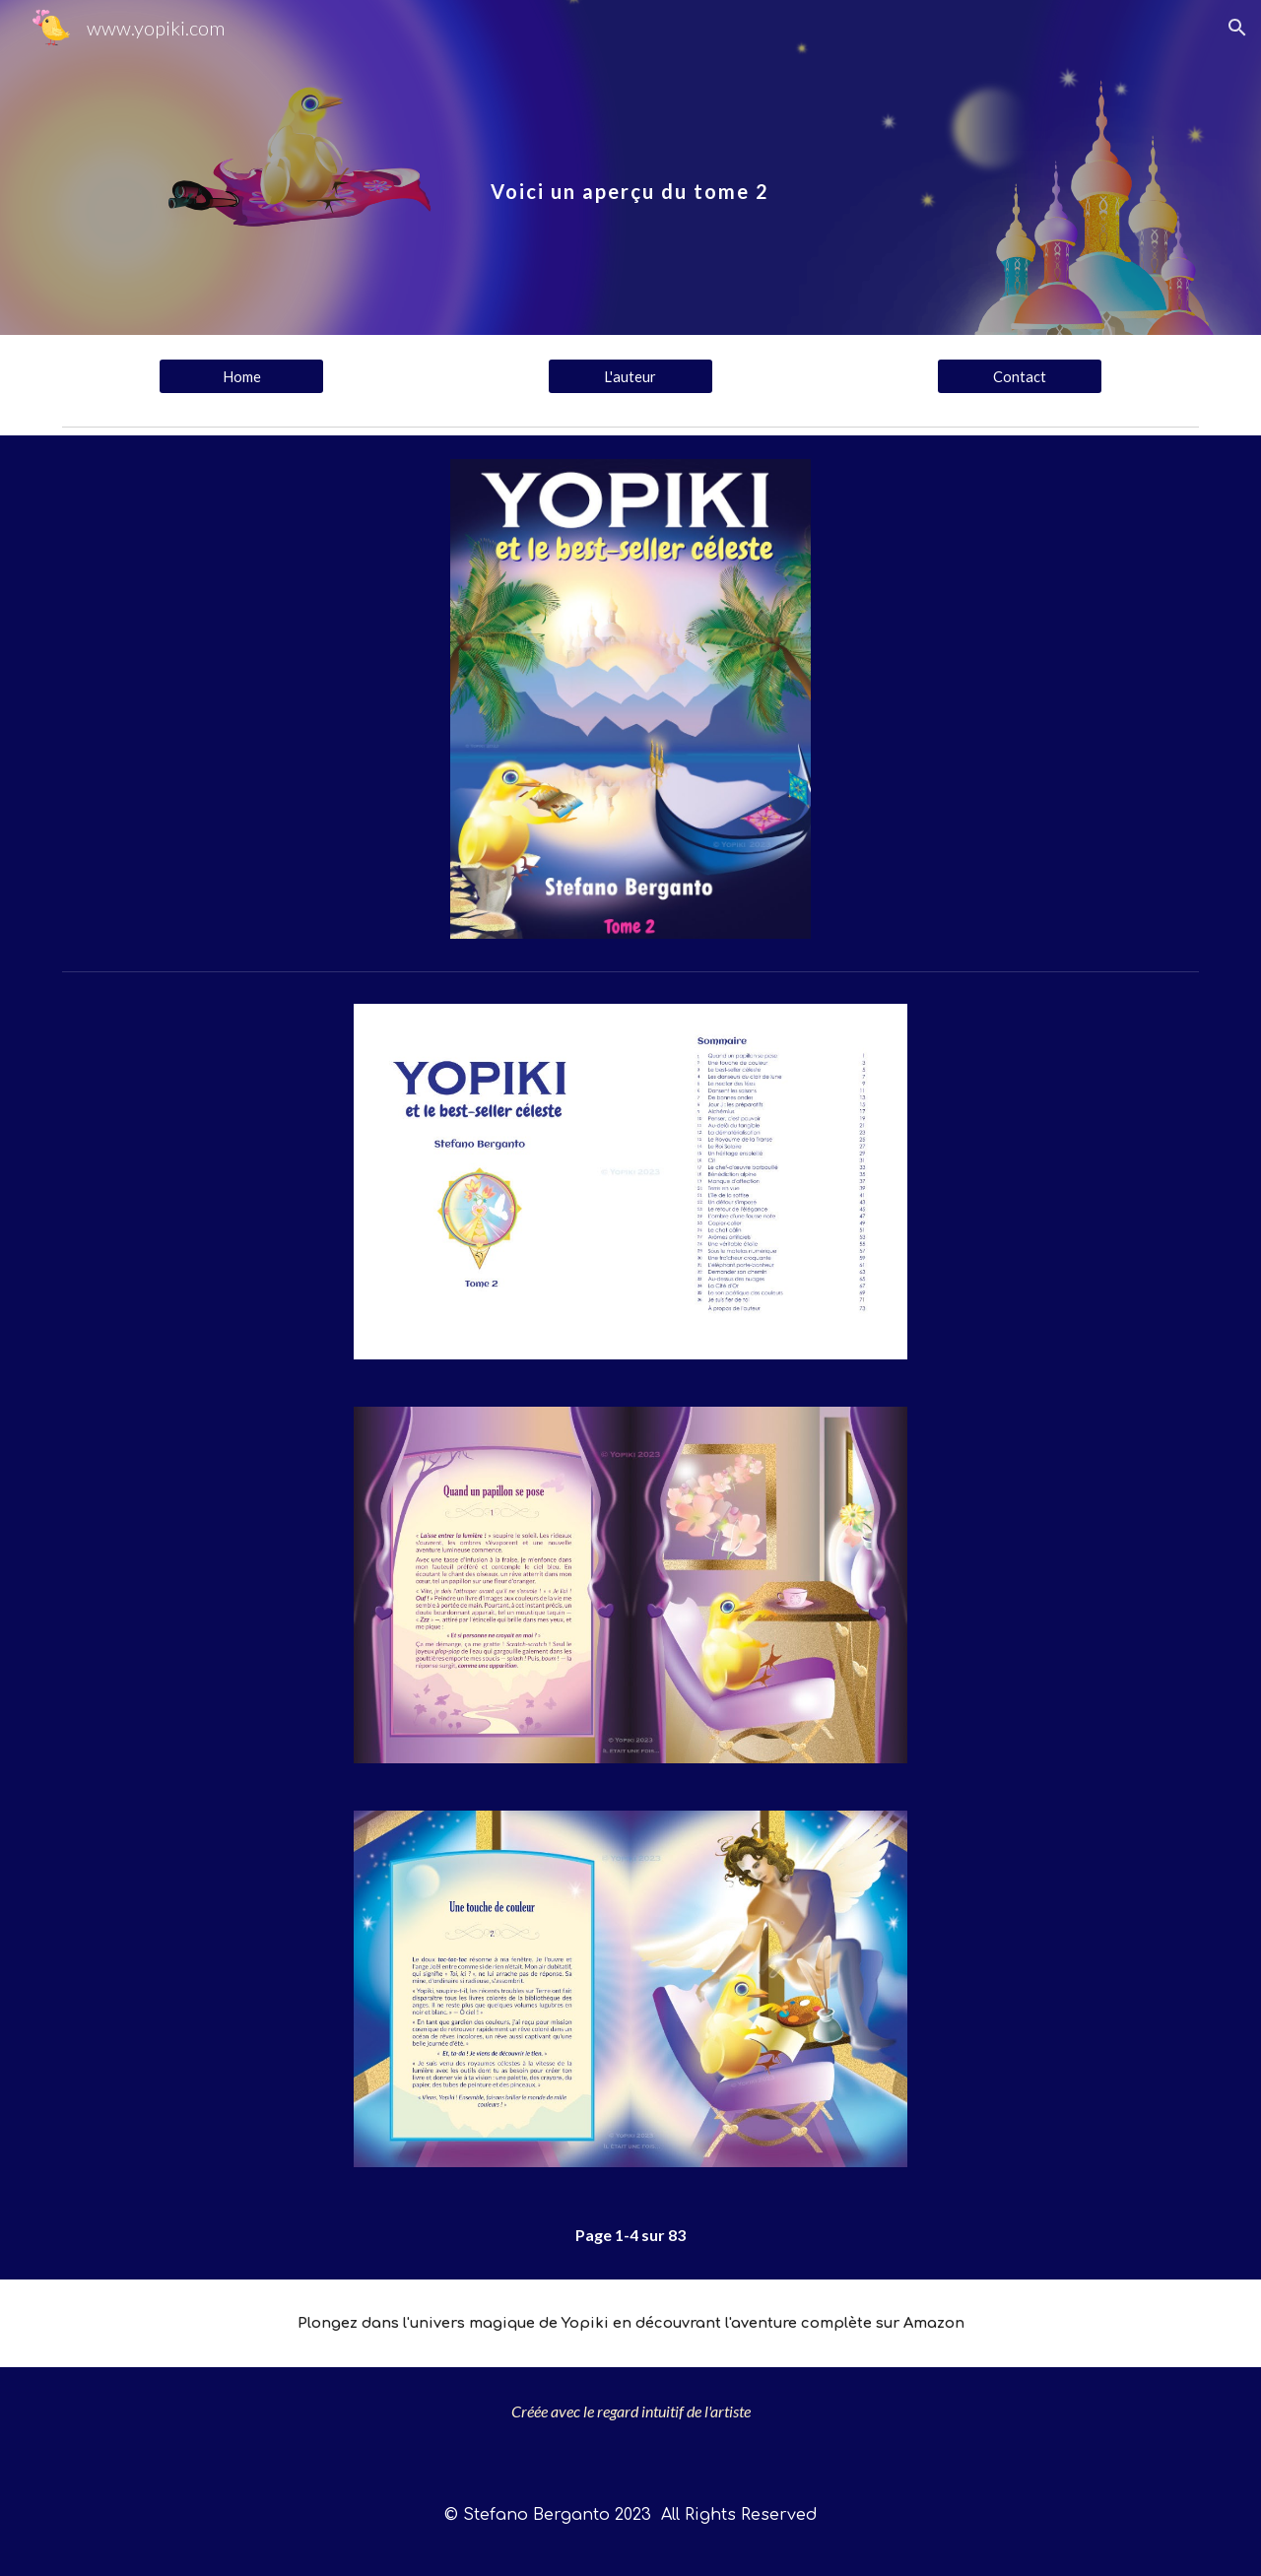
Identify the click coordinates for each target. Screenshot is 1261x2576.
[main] (630, 167)
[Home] (241, 376)
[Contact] (1019, 376)
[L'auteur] (630, 376)
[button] (1237, 27)
